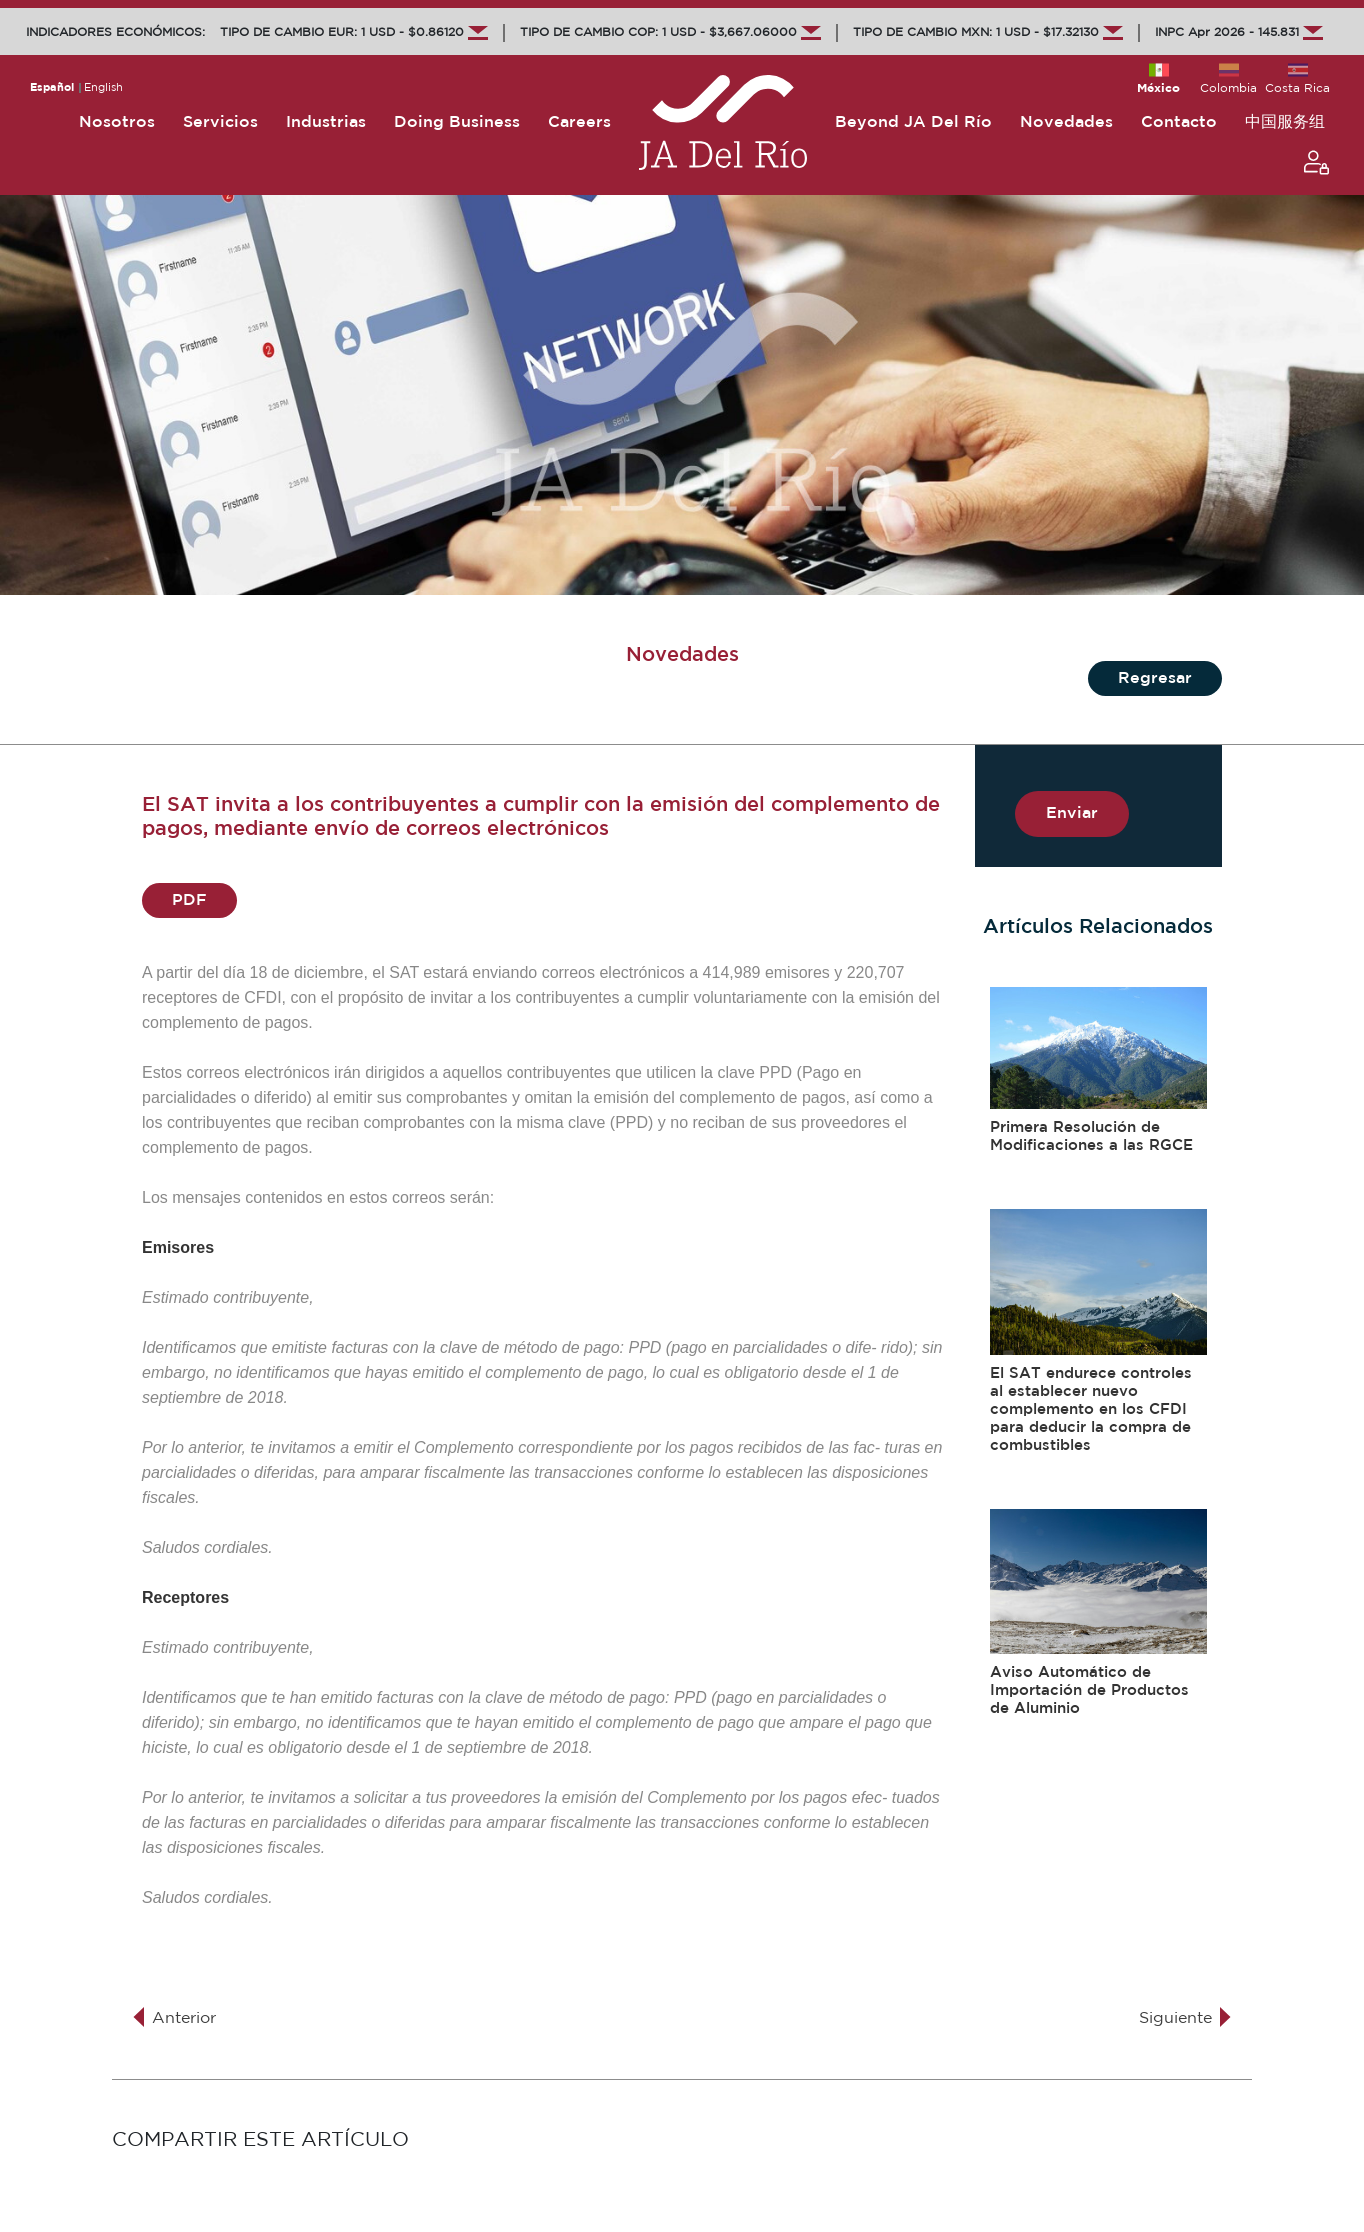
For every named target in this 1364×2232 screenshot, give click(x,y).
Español (52, 88)
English (103, 88)
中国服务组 (1285, 122)
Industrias (326, 122)
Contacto (1179, 122)
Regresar (1155, 678)
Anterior (173, 2018)
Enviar (1072, 813)
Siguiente (1186, 2018)
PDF (189, 900)
